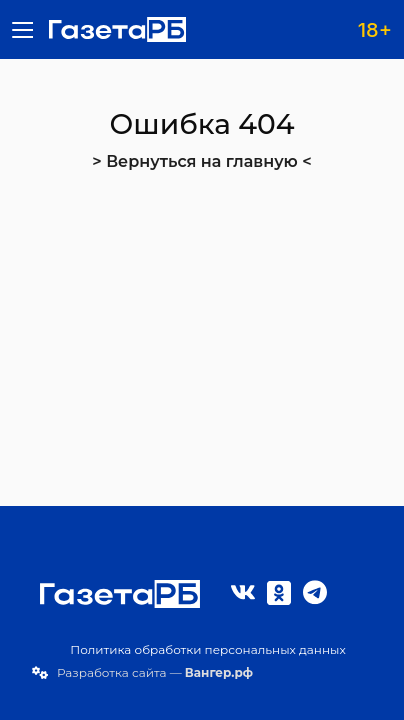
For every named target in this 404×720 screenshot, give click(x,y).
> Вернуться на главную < (201, 161)
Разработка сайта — (155, 672)
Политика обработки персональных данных (208, 649)
